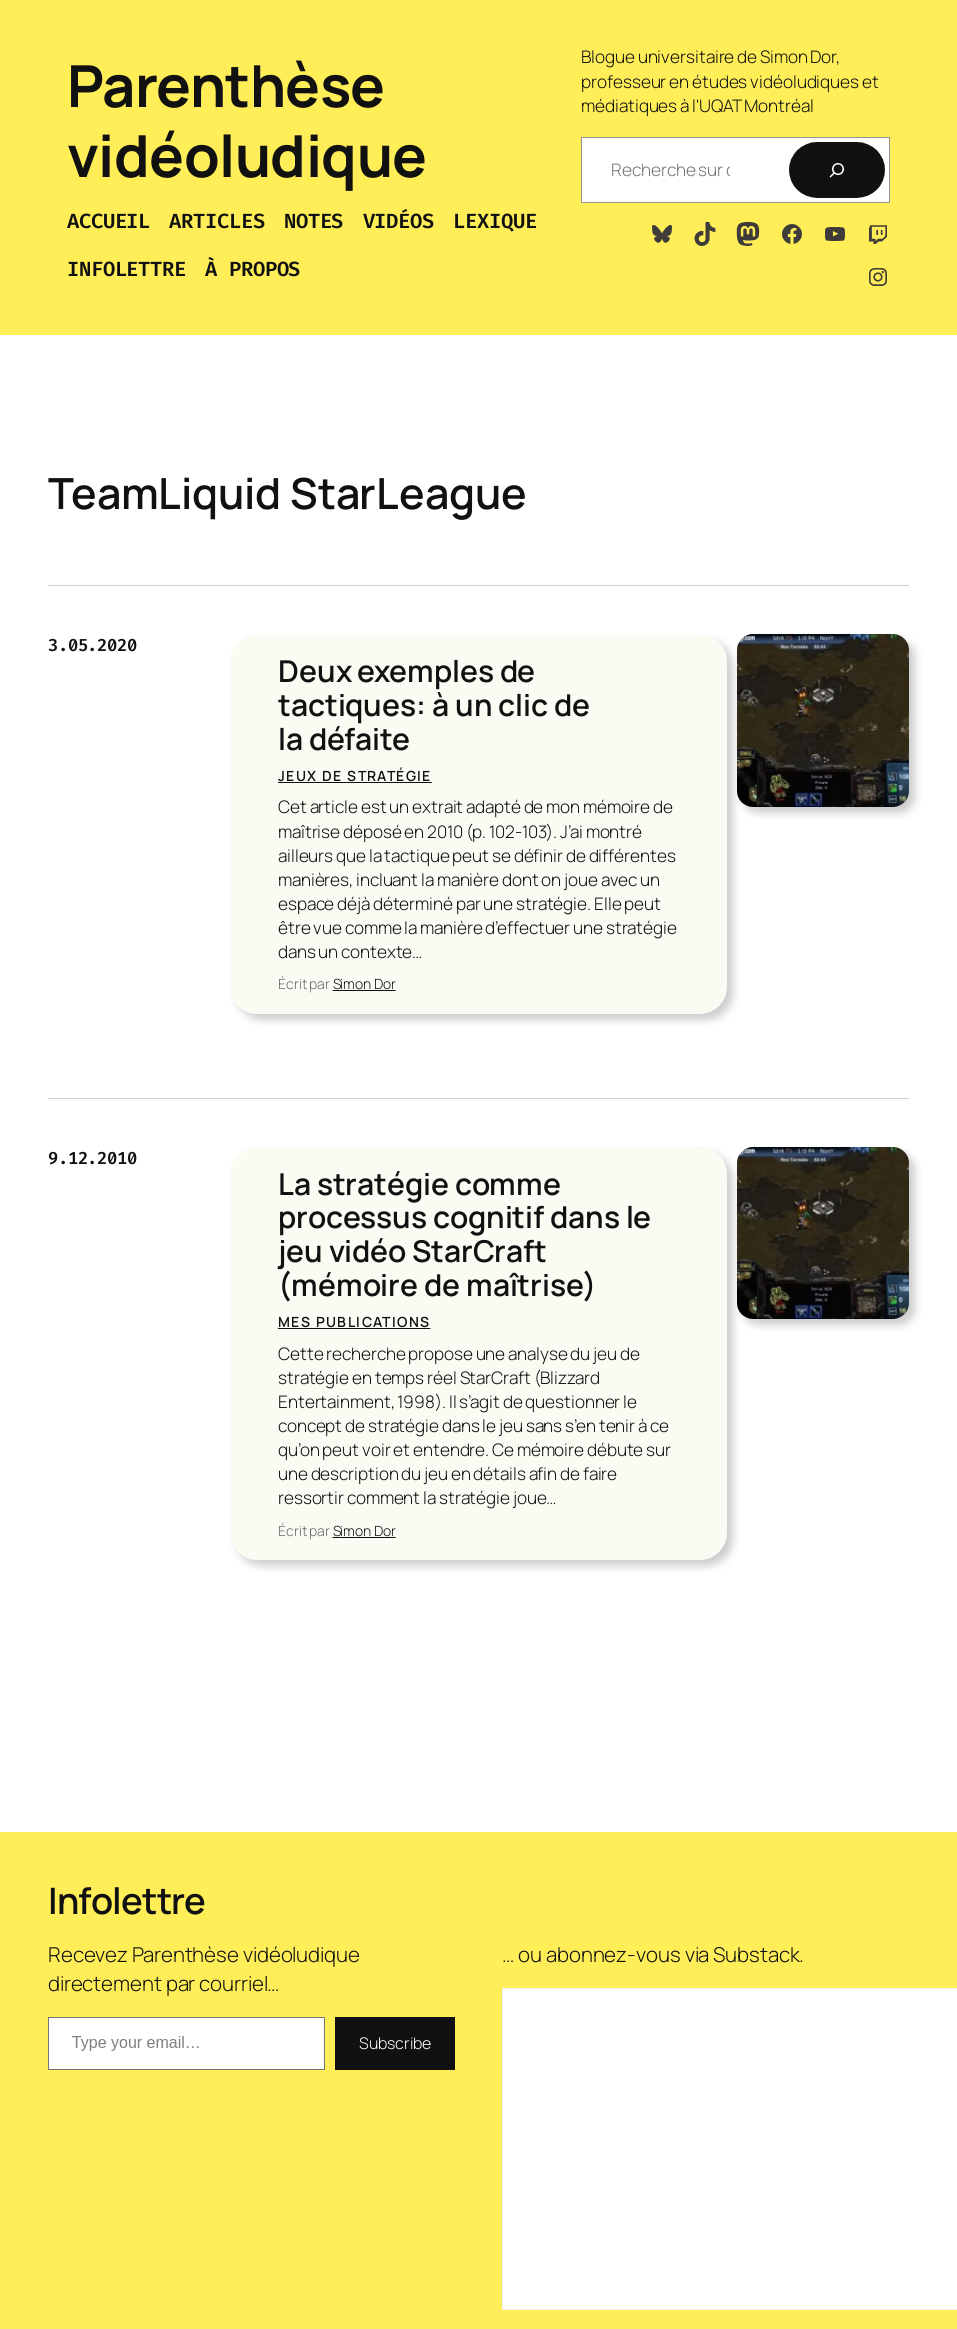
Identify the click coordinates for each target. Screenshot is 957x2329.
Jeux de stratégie (355, 775)
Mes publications (354, 1321)
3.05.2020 (92, 645)
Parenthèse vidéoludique (247, 119)
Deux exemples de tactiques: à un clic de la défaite (434, 705)
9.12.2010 (92, 1158)
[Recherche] (837, 170)
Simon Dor (364, 983)
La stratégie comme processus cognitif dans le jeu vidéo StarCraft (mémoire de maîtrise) (464, 1234)
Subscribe (394, 2043)
